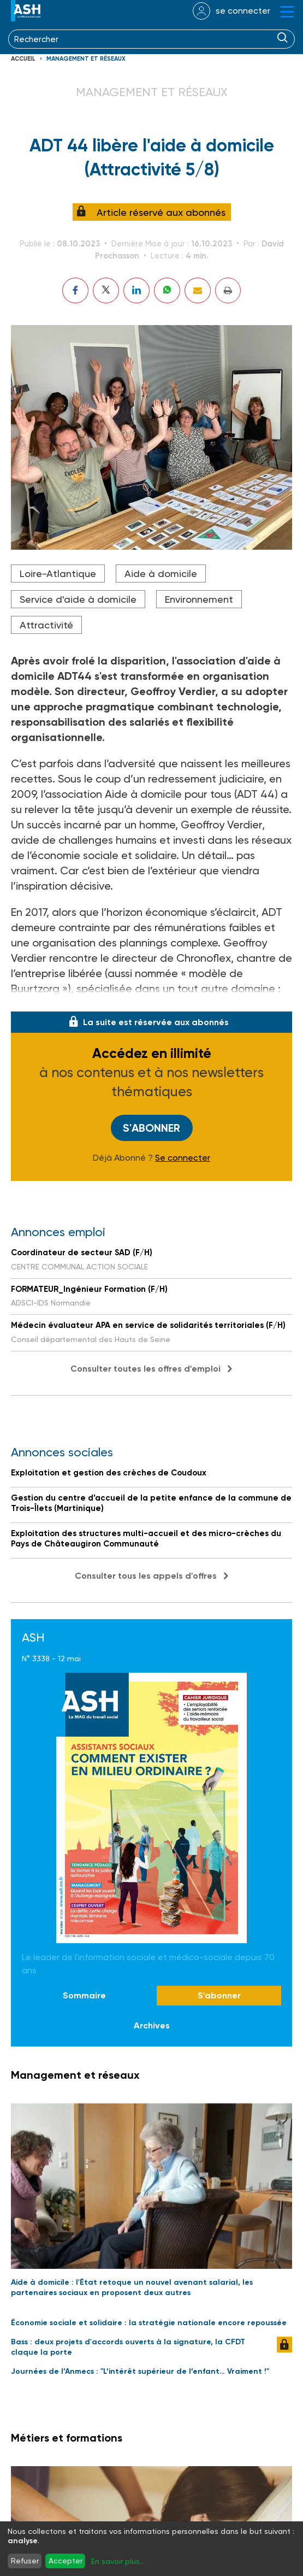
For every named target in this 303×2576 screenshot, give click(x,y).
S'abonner (151, 1127)
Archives (152, 2025)
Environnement (199, 599)
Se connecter (182, 1158)
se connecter (243, 10)
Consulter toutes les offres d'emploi (145, 1368)
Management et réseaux (86, 58)
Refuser (25, 2560)
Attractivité (46, 625)
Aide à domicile (160, 573)
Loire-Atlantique (58, 573)
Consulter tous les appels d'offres (146, 1576)
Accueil (23, 58)
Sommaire (84, 1995)
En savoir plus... (118, 2561)
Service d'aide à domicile (78, 599)
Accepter (65, 2560)
